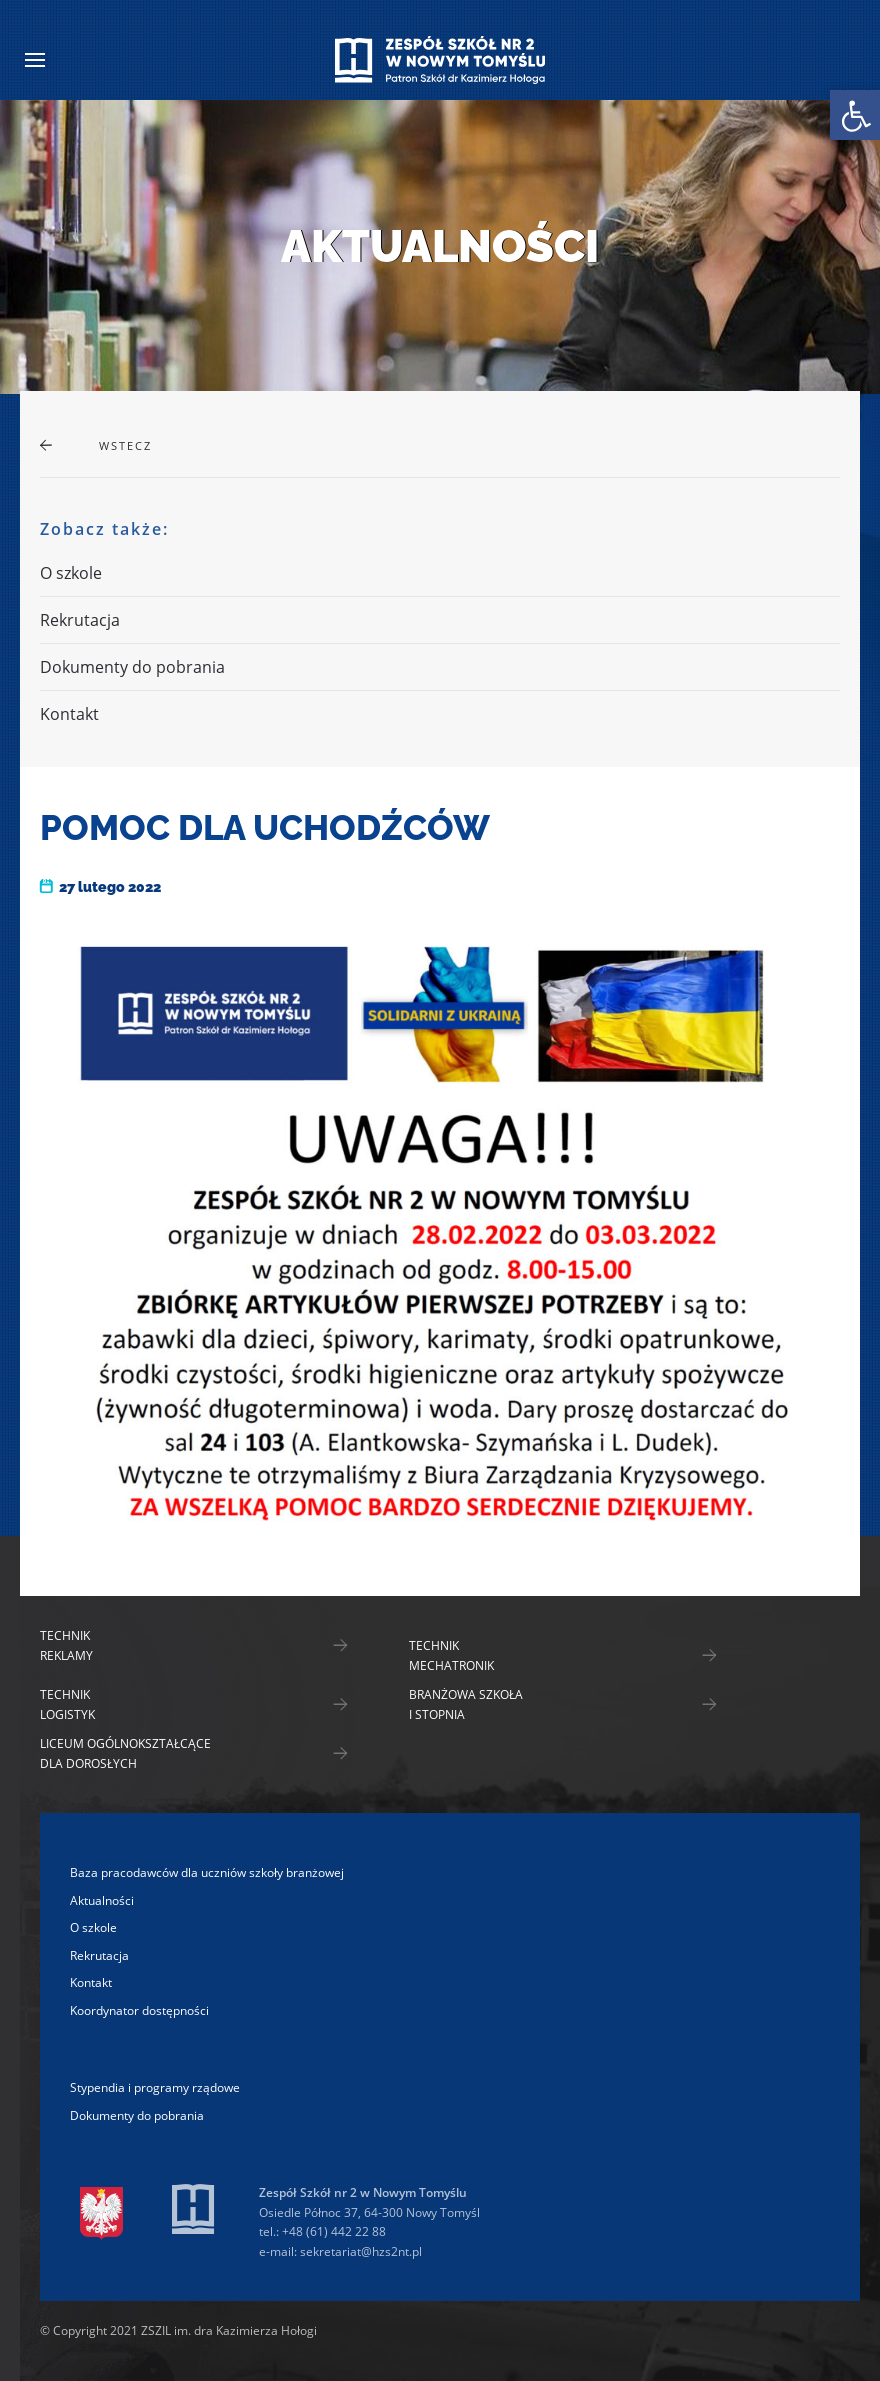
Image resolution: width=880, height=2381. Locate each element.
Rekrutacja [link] (80, 620)
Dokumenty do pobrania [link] (132, 667)
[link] (855, 115)
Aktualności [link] (102, 1900)
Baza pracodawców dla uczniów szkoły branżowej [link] (207, 1872)
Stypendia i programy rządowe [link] (155, 2087)
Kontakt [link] (69, 714)
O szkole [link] (71, 573)
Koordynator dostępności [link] (139, 2010)
